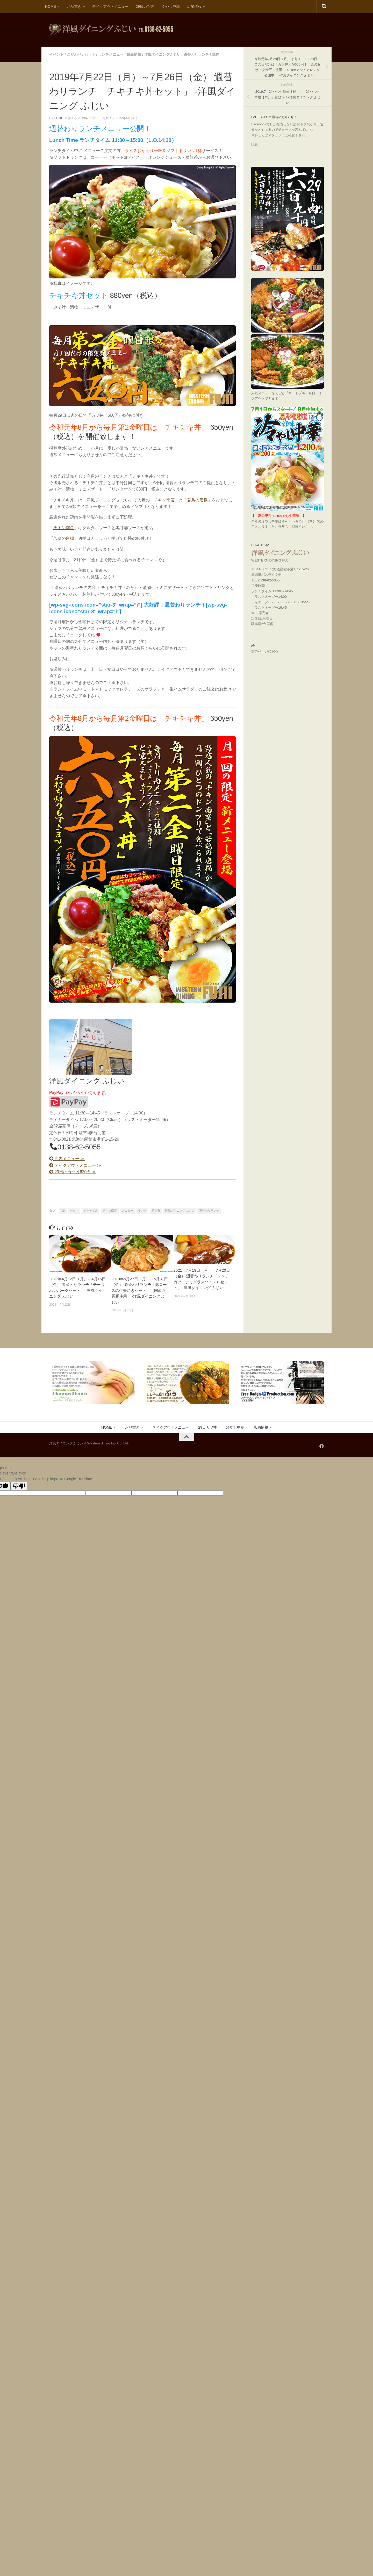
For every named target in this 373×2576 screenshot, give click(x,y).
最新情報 (134, 54)
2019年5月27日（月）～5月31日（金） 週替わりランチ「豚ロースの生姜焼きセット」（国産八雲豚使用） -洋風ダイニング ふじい (139, 1290)
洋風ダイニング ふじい (179, 1210)
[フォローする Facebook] (321, 1446)
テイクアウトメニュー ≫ (75, 1165)
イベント (56, 54)
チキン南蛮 (164, 500)
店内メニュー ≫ (67, 1158)
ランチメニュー (111, 54)
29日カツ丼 (145, 6)
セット (89, 54)
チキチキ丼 (90, 1210)
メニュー (127, 1210)
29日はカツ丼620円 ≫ (72, 1172)
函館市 (156, 1210)
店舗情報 (194, 6)
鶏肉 (215, 54)
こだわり (74, 54)
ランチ (142, 1210)
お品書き (74, 6)
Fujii (254, 144)
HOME (50, 6)
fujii (58, 118)
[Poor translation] (19, 1486)
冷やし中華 (171, 6)
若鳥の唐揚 (197, 500)
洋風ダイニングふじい (162, 54)
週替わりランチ (196, 54)
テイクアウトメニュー (110, 6)
